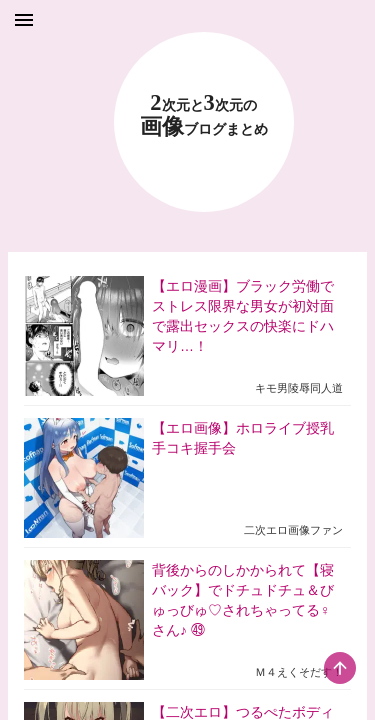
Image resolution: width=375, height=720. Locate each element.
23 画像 (204, 115)
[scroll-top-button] (340, 668)
